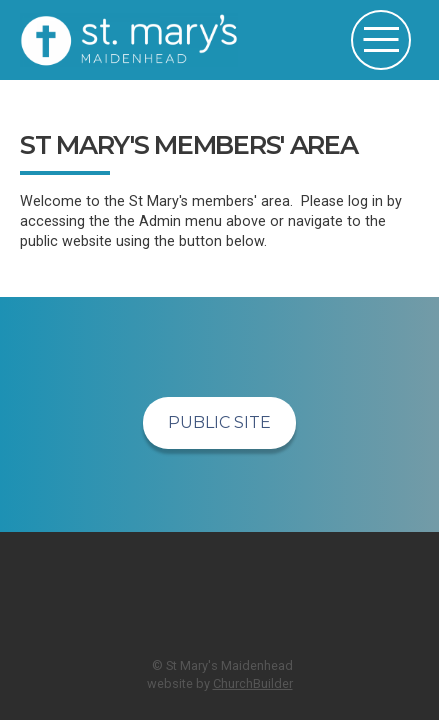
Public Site (219, 422)
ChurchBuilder (253, 683)
